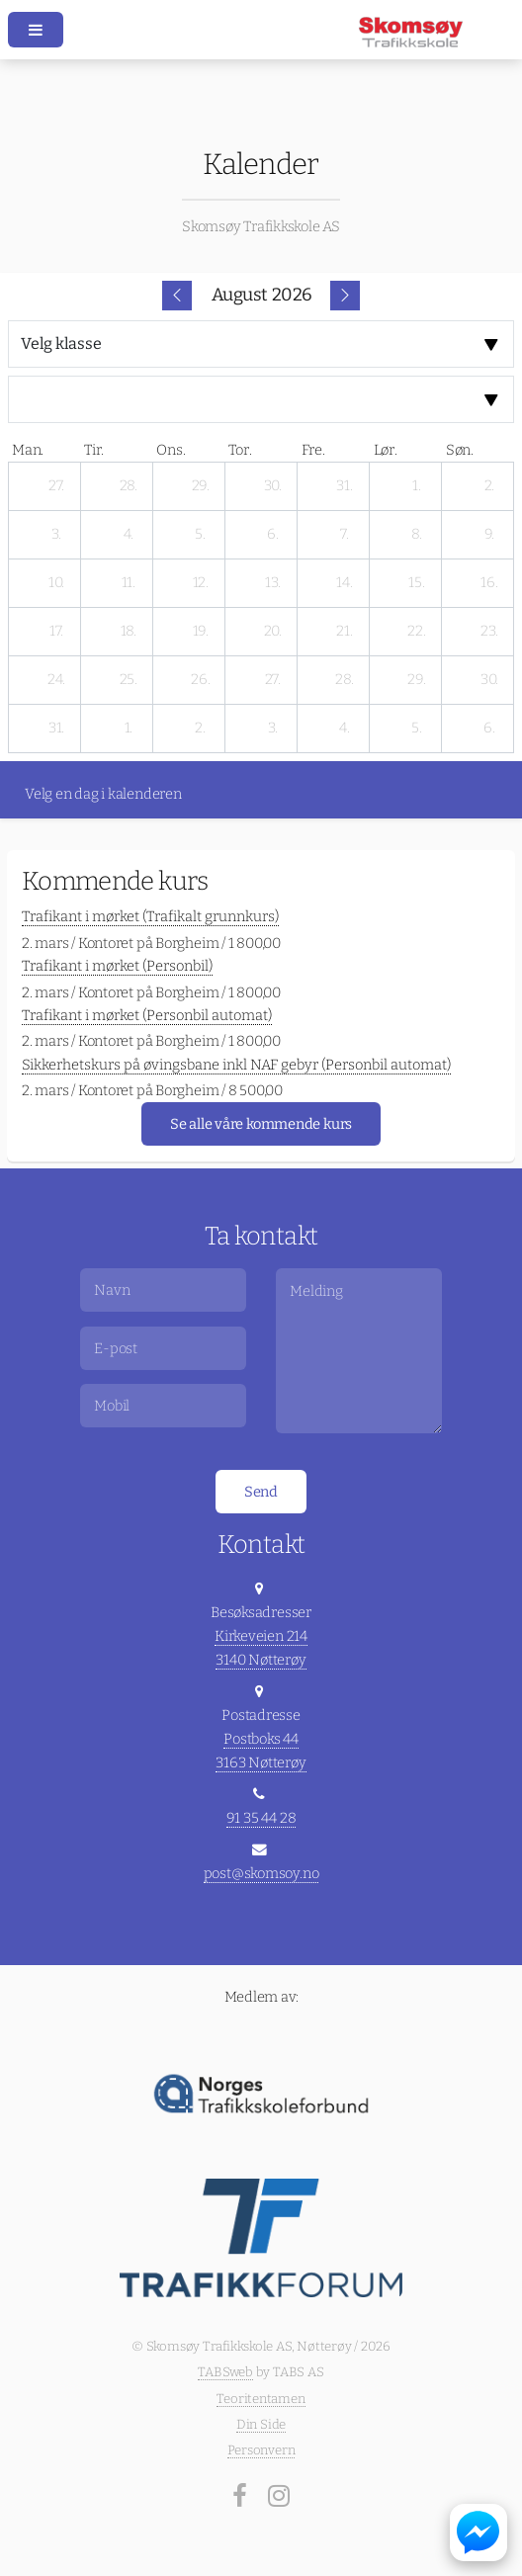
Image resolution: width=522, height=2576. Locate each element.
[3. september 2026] (273, 728)
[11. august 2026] (128, 583)
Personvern (261, 2450)
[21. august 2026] (345, 631)
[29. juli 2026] (200, 486)
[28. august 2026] (345, 680)
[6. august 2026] (273, 534)
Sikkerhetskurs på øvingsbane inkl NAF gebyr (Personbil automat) (236, 1064)
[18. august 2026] (128, 631)
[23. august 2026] (489, 631)
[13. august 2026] (273, 583)
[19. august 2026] (200, 631)
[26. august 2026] (200, 680)
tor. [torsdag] (239, 450)
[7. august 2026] (345, 534)
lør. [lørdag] (385, 450)
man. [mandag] (28, 450)
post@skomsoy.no (261, 1873)
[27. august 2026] (273, 680)
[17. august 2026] (56, 631)
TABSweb (225, 2371)
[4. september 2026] (345, 728)
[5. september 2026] (417, 728)
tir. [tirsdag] (94, 450)
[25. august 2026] (128, 680)
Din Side (261, 2424)
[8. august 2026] (417, 534)
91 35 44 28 (261, 1818)
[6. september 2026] (489, 728)
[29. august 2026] (417, 680)
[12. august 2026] (200, 583)
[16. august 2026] (489, 583)
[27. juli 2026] (56, 486)
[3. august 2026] (56, 534)
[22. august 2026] (417, 631)
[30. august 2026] (489, 680)
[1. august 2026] (417, 486)
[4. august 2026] (128, 534)
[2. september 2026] (200, 728)
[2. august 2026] (489, 486)
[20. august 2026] (273, 631)
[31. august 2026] (56, 728)
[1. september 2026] (128, 728)
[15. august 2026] (417, 583)
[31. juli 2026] (345, 486)
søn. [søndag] (460, 450)
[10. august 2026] (56, 583)
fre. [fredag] (313, 450)
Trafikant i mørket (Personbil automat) (147, 1015)
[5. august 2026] (200, 534)
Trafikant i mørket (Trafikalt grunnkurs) (150, 916)
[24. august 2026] (56, 680)
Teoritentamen (260, 2398)
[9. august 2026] (489, 534)
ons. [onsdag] (170, 450)
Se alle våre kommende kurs (261, 1124)
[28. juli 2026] (128, 486)
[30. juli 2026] (273, 486)
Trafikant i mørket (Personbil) (117, 966)
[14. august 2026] (345, 583)
